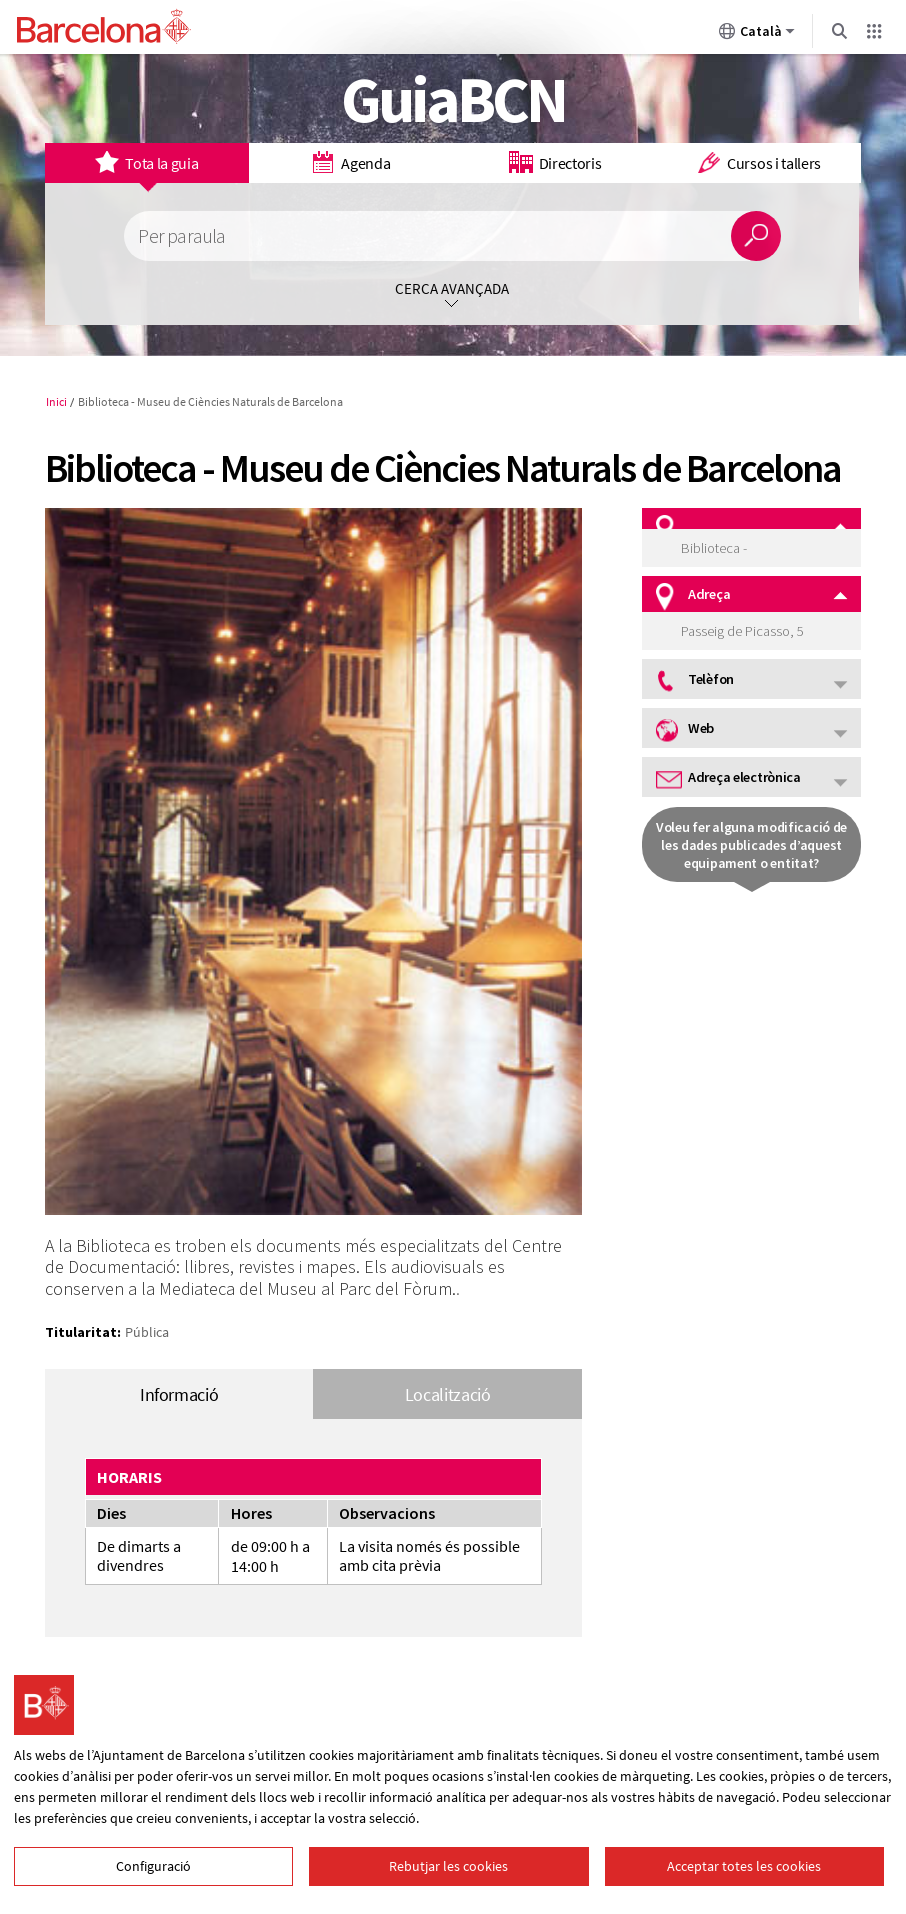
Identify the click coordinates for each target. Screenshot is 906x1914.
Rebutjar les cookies (448, 1866)
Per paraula (181, 236)
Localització (448, 1394)
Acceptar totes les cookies (744, 1866)
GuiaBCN (453, 99)
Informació (179, 1394)
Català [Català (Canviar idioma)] (757, 35)
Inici (56, 401)
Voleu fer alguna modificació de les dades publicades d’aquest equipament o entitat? (751, 845)
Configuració (153, 1866)
